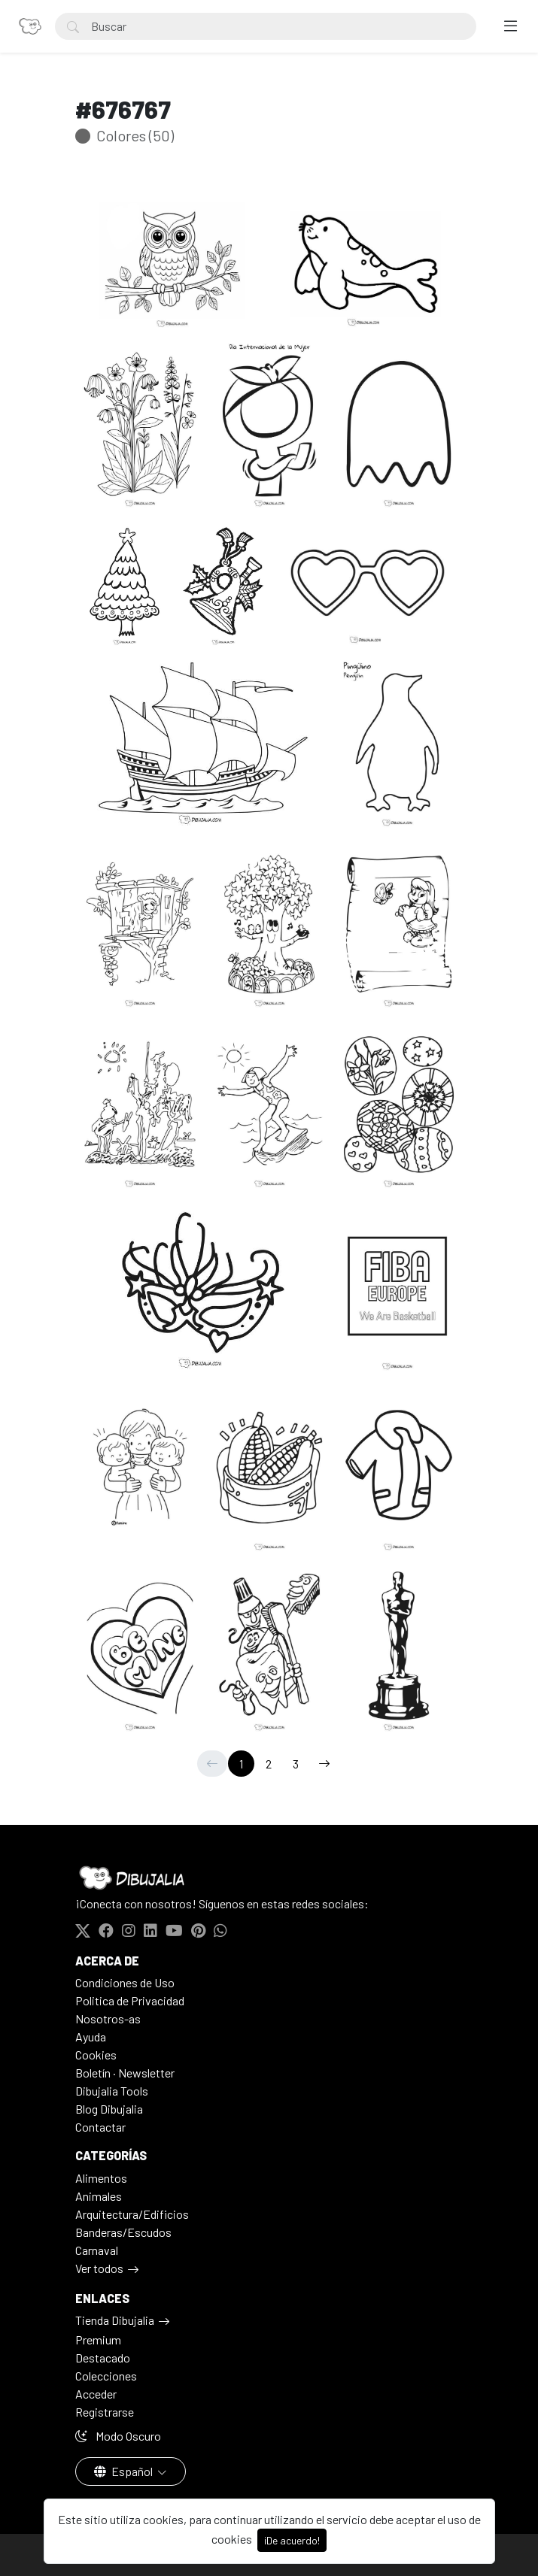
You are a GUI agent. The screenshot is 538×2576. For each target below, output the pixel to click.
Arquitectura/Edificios (132, 2214)
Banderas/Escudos (123, 2232)
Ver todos (99, 2268)
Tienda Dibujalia (114, 2320)
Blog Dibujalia (109, 2109)
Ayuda (90, 2036)
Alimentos (101, 2178)
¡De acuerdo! (292, 2540)
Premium (98, 2339)
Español (124, 2471)
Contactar (100, 2127)
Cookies (96, 2054)
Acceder (96, 2394)
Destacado (102, 2357)
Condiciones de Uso (125, 1982)
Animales (98, 2196)
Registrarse (104, 2412)
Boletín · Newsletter (125, 2072)
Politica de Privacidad (129, 2000)
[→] (324, 1763)
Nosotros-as (108, 2018)
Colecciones (106, 2375)
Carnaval (96, 2250)
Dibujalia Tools (111, 2091)
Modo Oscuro (118, 2436)
